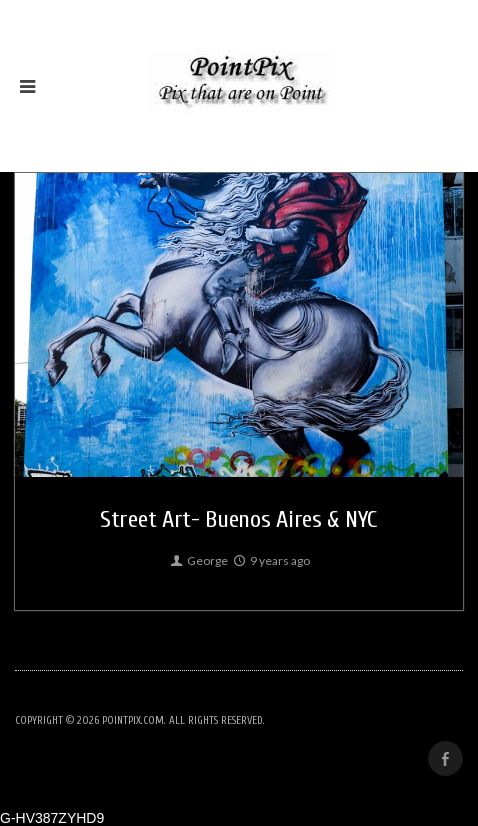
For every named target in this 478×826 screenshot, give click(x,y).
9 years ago (270, 560)
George (198, 560)
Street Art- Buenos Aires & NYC (239, 519)
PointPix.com (133, 720)
